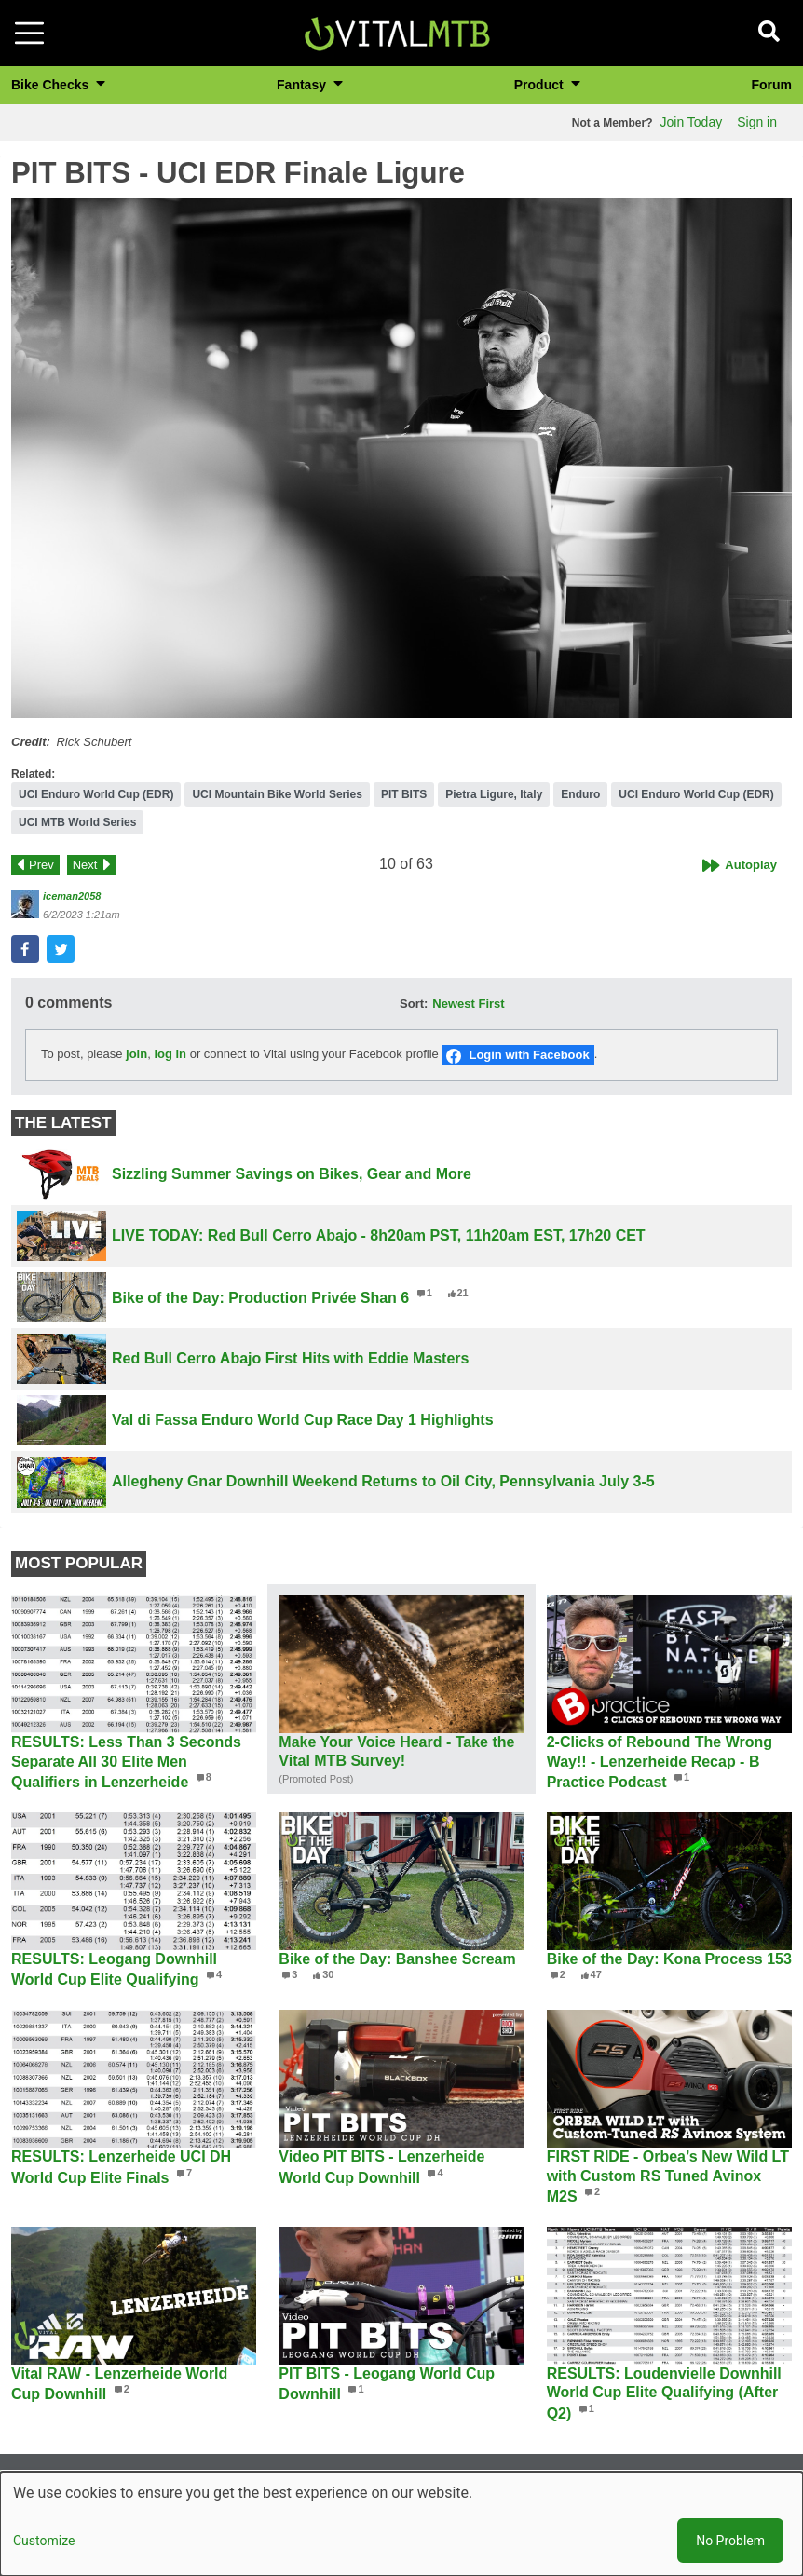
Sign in (757, 122)
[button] (401, 458)
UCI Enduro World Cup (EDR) (96, 794)
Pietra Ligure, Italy (493, 794)
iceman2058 (72, 896)
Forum (771, 84)
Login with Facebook (529, 1055)
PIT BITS (404, 794)
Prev (41, 865)
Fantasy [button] (303, 84)
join (136, 1055)
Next (85, 865)
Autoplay (751, 865)
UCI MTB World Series (77, 822)
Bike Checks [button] (51, 84)
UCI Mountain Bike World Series (276, 794)
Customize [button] (44, 2540)
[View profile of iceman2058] (25, 904)
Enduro (580, 794)
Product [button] (540, 84)
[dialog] (401, 2524)
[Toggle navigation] (29, 33)
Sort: (414, 1003)
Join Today (691, 122)
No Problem (730, 2540)
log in (170, 1055)
